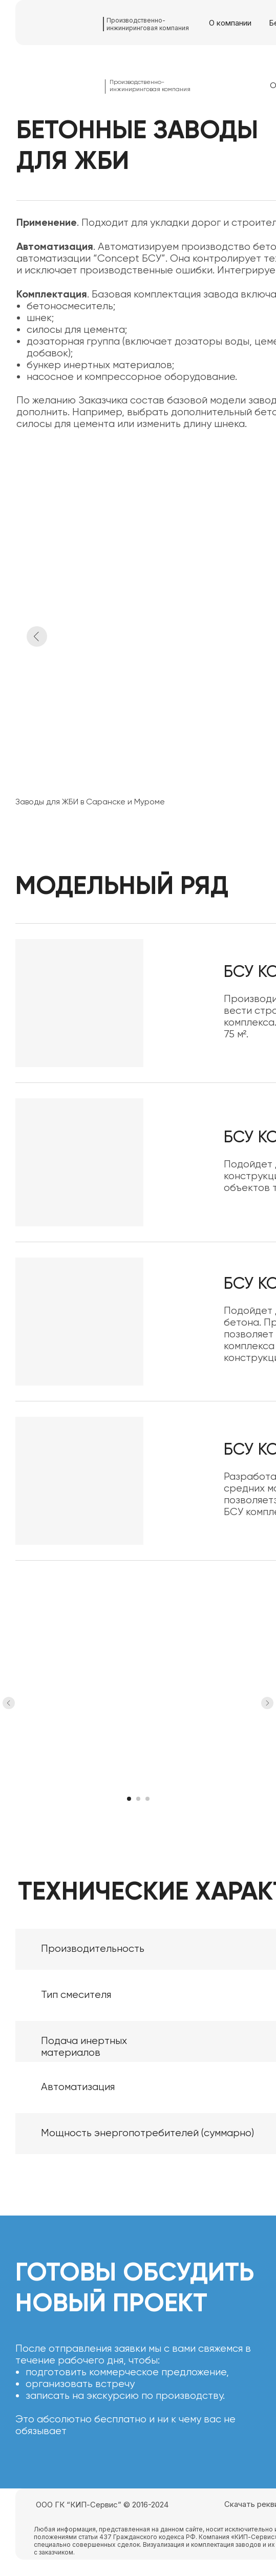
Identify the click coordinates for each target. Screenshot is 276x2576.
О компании (230, 23)
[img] (63, 22)
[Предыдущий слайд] (9, 1703)
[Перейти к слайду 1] (129, 1799)
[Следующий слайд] (267, 1703)
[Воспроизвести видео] (138, 1703)
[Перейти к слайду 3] (147, 1799)
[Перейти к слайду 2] (138, 1799)
